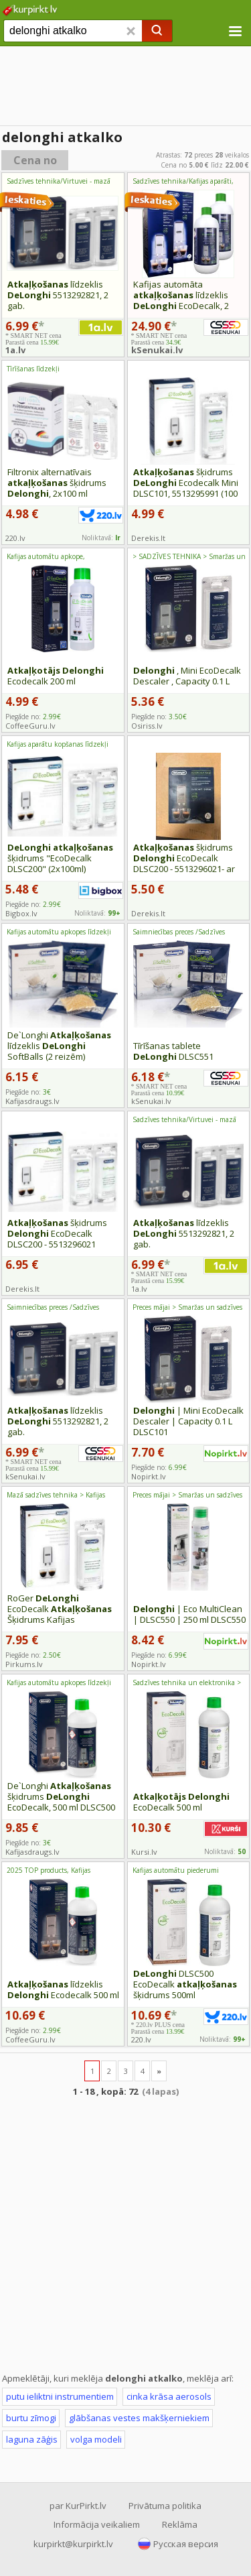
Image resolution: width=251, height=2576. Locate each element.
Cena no (35, 160)
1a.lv (15, 350)
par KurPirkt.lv (78, 2506)
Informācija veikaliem (97, 2524)
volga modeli (96, 2439)
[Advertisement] (125, 87)
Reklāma (179, 2524)
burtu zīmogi (31, 2418)
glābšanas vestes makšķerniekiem (139, 2418)
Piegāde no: (33, 716)
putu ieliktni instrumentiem (60, 2396)
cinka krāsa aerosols (169, 2396)
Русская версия (185, 2544)
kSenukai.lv (157, 350)
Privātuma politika (165, 2506)
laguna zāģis (32, 2439)
